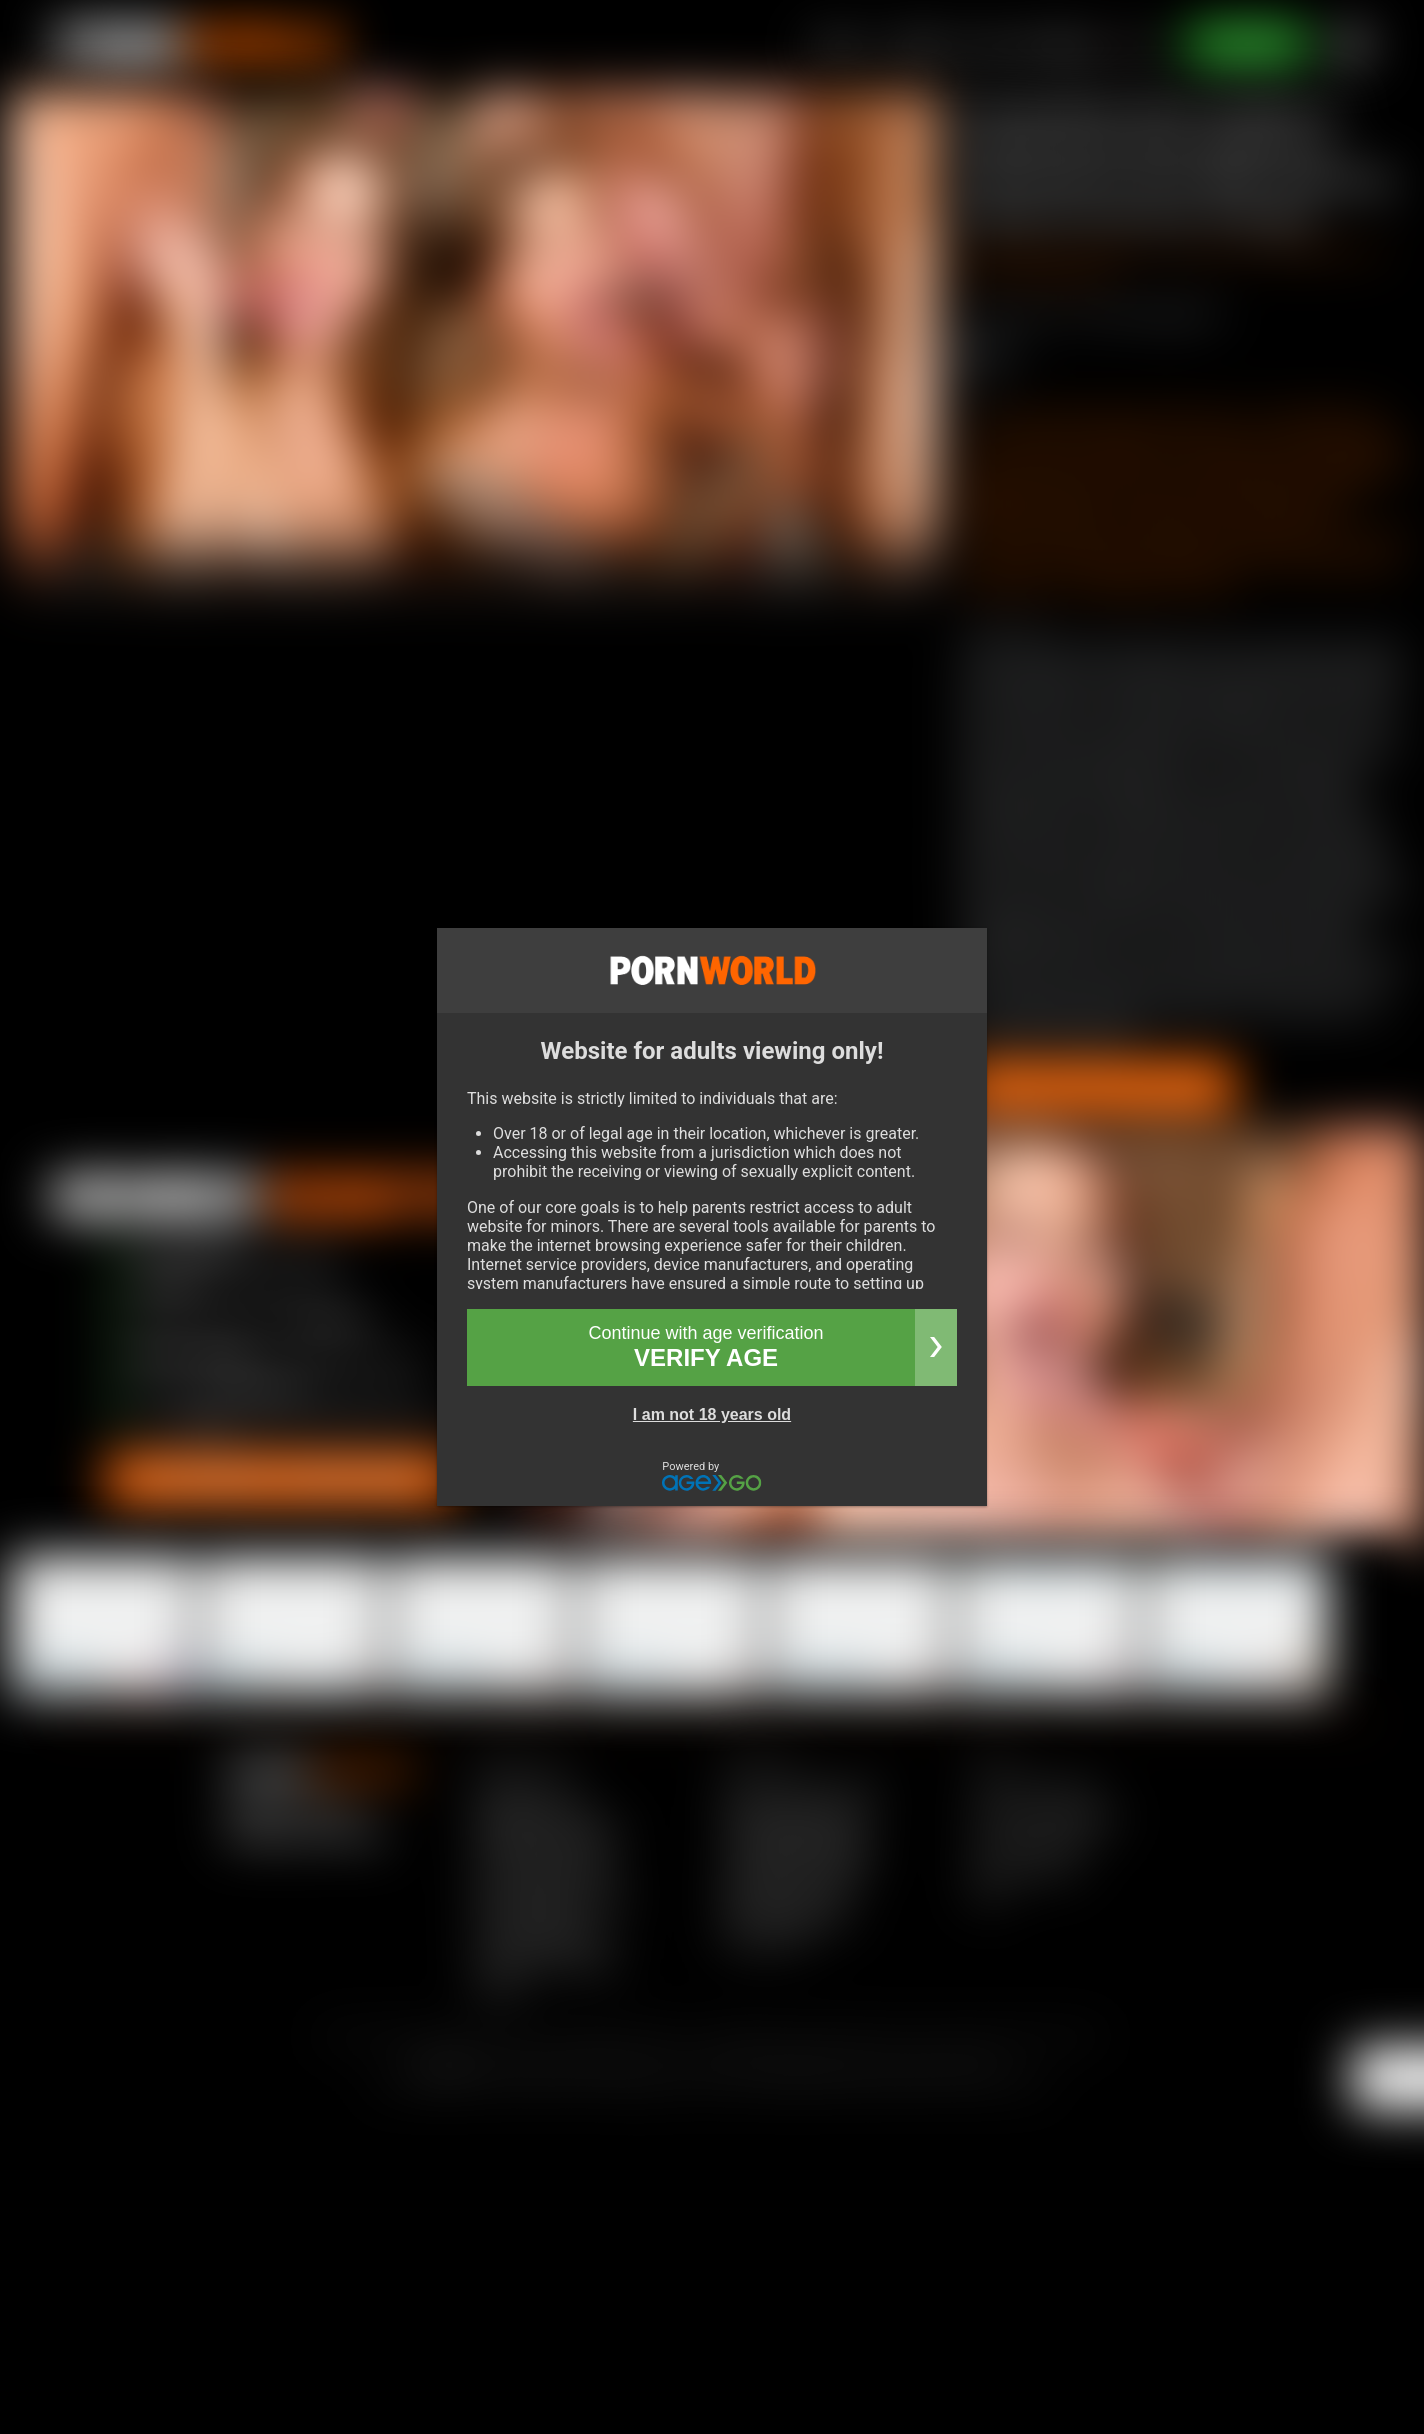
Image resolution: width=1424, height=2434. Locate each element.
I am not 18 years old (712, 1414)
